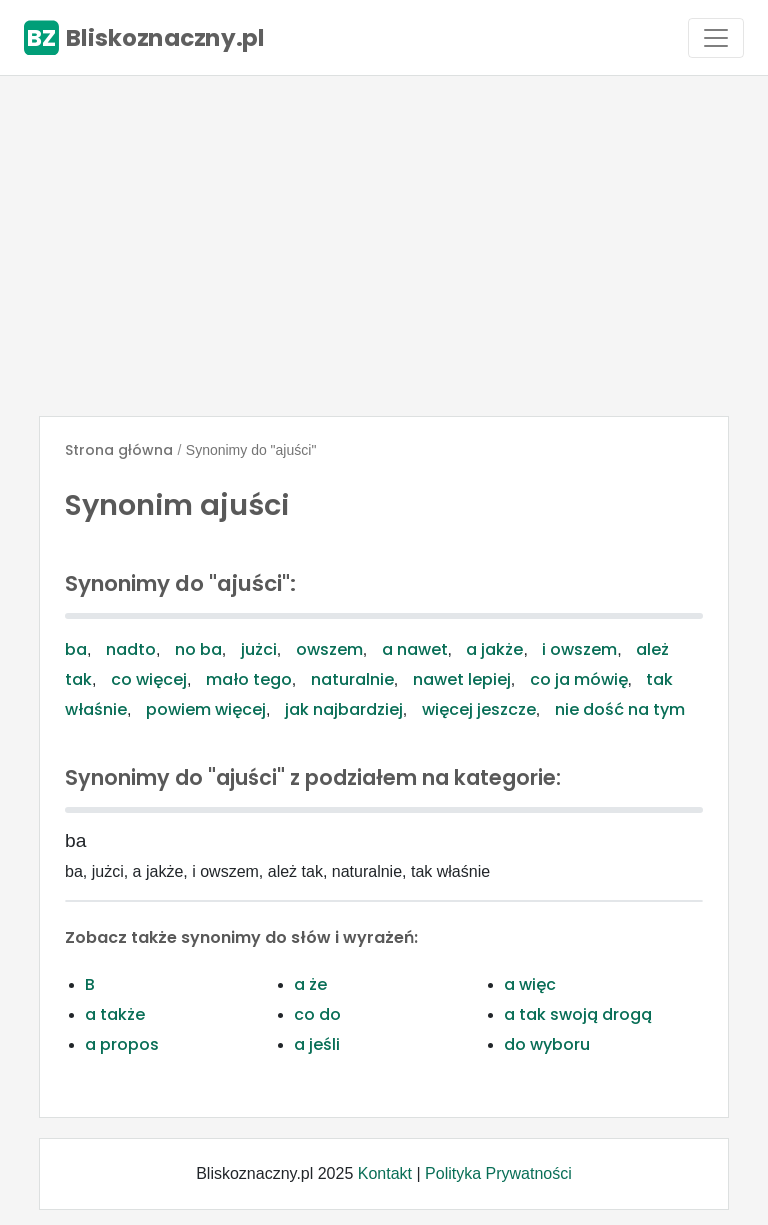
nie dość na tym (620, 709)
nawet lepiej (462, 679)
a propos (122, 1044)
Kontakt (385, 1173)
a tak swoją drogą (578, 1014)
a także (115, 1014)
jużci (259, 649)
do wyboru (547, 1044)
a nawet (415, 649)
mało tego (249, 679)
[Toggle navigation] (716, 38)
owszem (329, 649)
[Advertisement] (384, 246)
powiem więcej (206, 709)
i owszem (579, 649)
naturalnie (352, 679)
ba (76, 649)
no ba (198, 649)
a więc (530, 984)
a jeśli (317, 1044)
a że (310, 984)
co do (317, 1014)
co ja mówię (579, 679)
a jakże (494, 649)
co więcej (149, 679)
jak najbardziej (344, 709)
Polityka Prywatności (498, 1173)
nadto (131, 649)
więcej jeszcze (479, 709)
